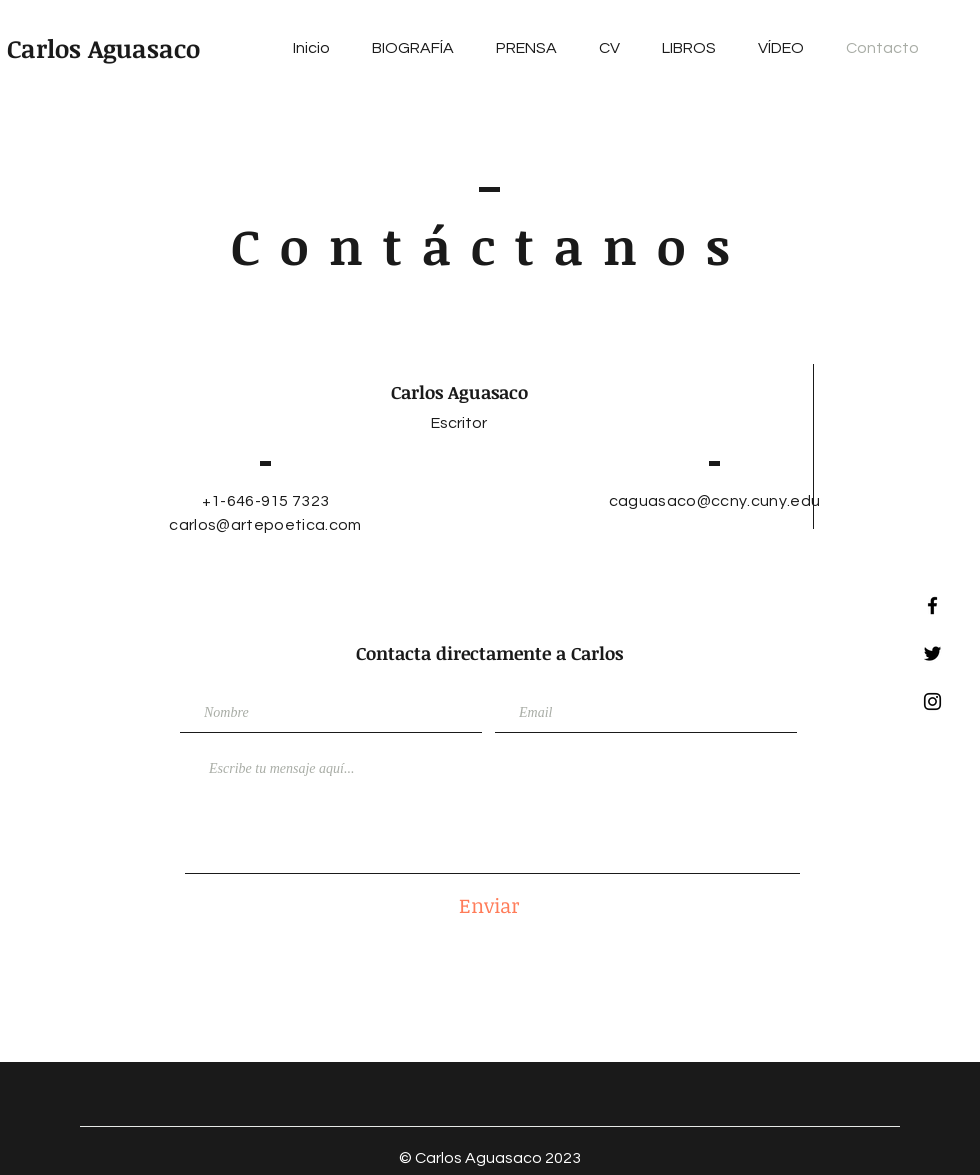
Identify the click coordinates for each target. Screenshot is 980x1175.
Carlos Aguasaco (103, 48)
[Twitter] (932, 653)
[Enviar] (489, 904)
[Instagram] (932, 701)
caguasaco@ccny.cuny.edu (714, 501)
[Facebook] (932, 605)
